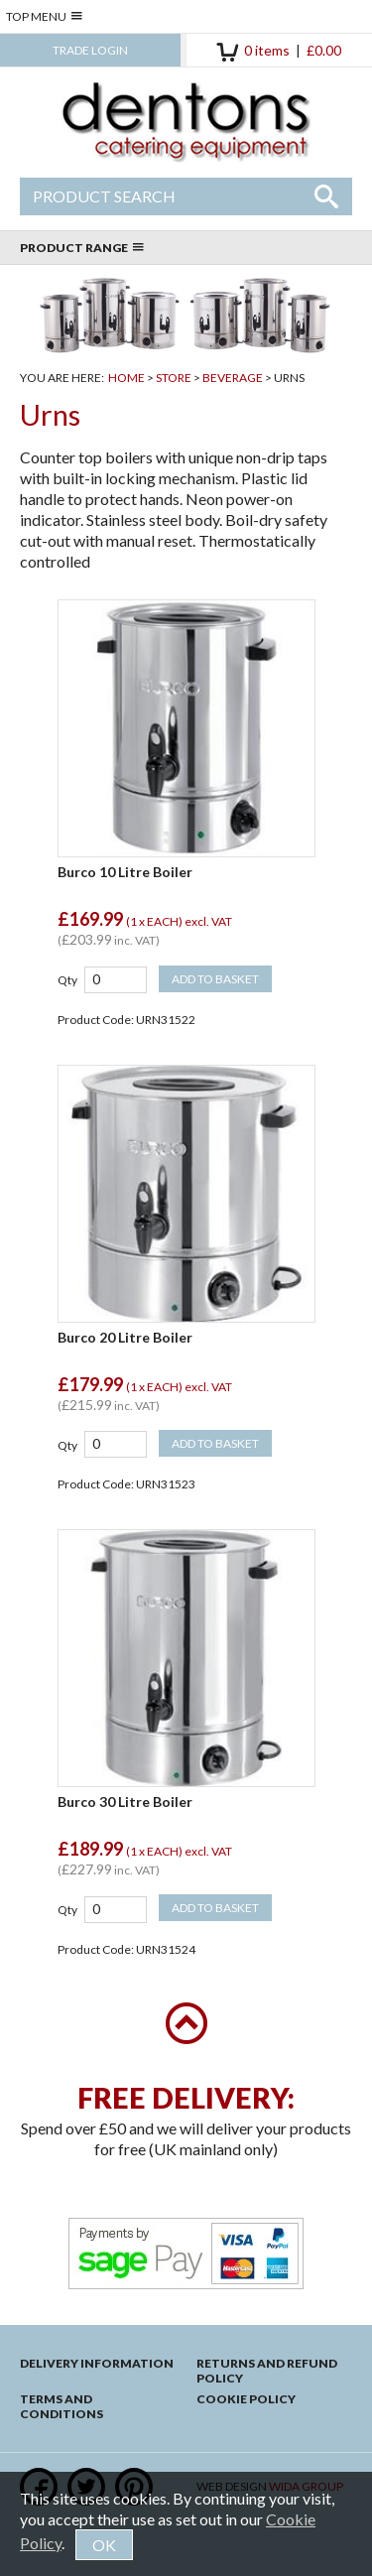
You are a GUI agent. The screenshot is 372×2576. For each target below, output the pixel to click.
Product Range (82, 247)
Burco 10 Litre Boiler (125, 871)
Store (173, 377)
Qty (67, 979)
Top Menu (44, 16)
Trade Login (90, 50)
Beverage (232, 377)
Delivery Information (97, 2363)
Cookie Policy (246, 2398)
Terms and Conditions (61, 2406)
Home (126, 377)
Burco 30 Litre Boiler (125, 1801)
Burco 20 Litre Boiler (125, 1337)
